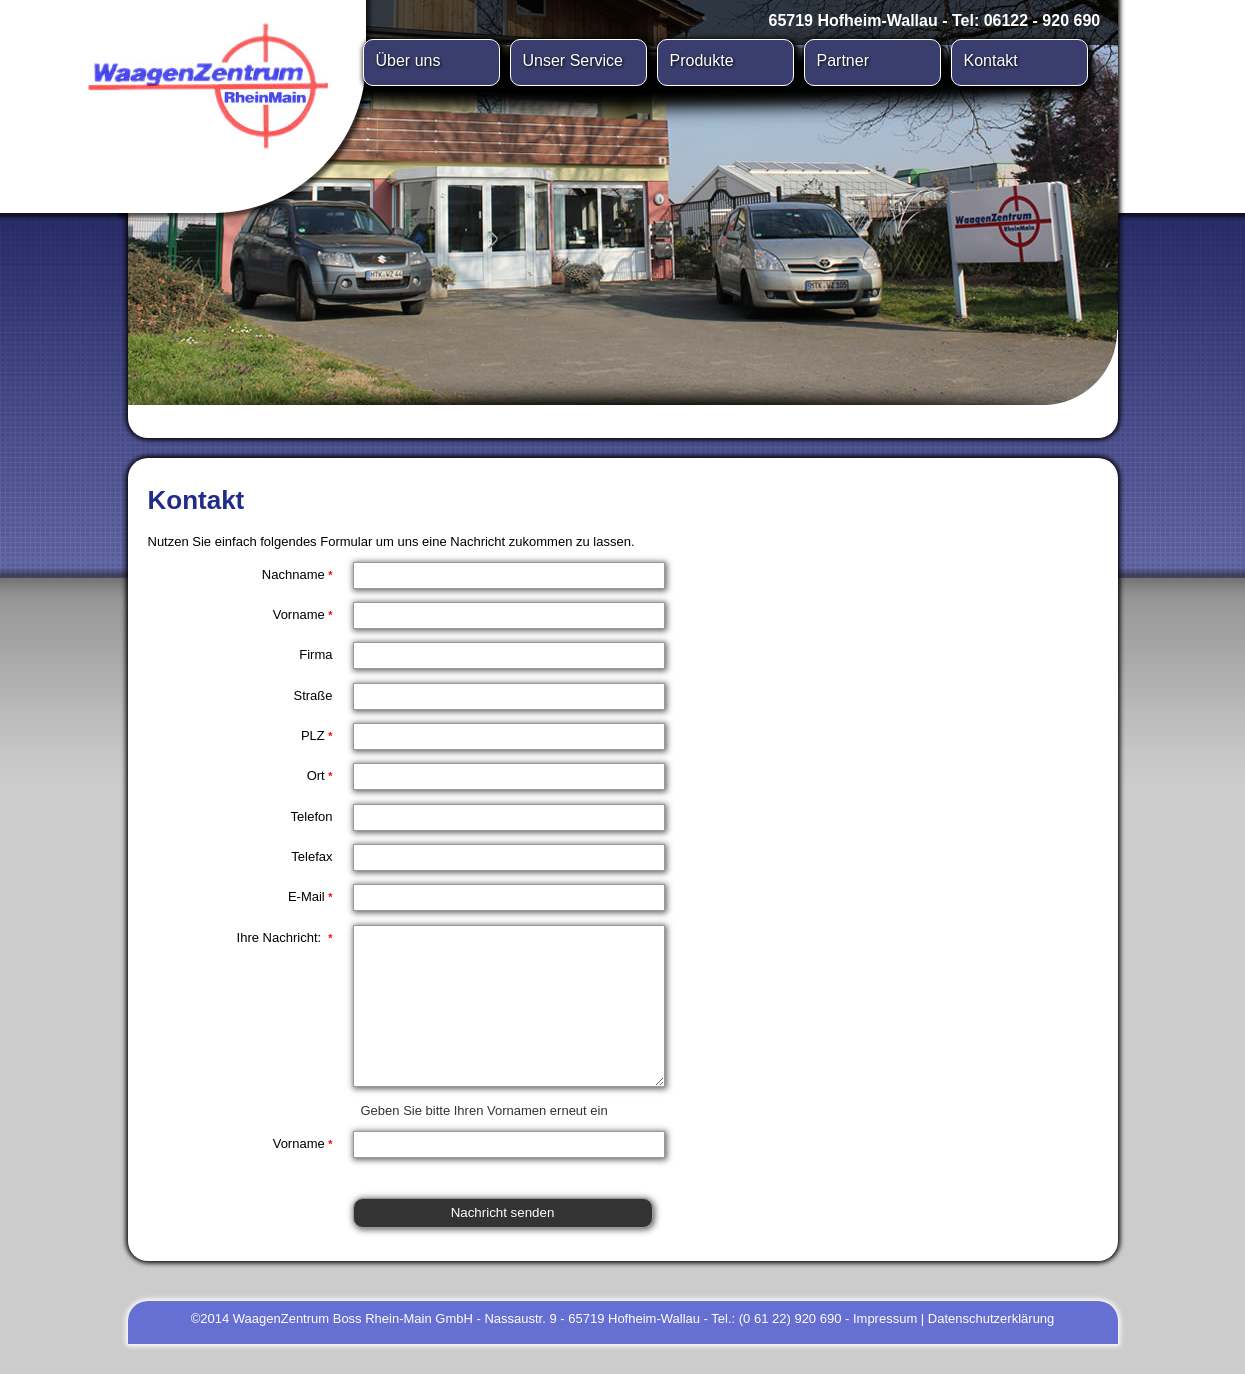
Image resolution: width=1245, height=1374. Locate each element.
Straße (312, 695)
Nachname (297, 574)
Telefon (312, 816)
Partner (843, 60)
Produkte (702, 60)
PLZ (317, 735)
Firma (315, 654)
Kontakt (991, 60)
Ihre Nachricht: (285, 937)
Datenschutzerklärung (991, 1348)
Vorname (303, 614)
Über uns (408, 60)
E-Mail (310, 896)
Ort (320, 775)
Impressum (885, 1348)
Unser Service (573, 60)
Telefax (311, 856)
